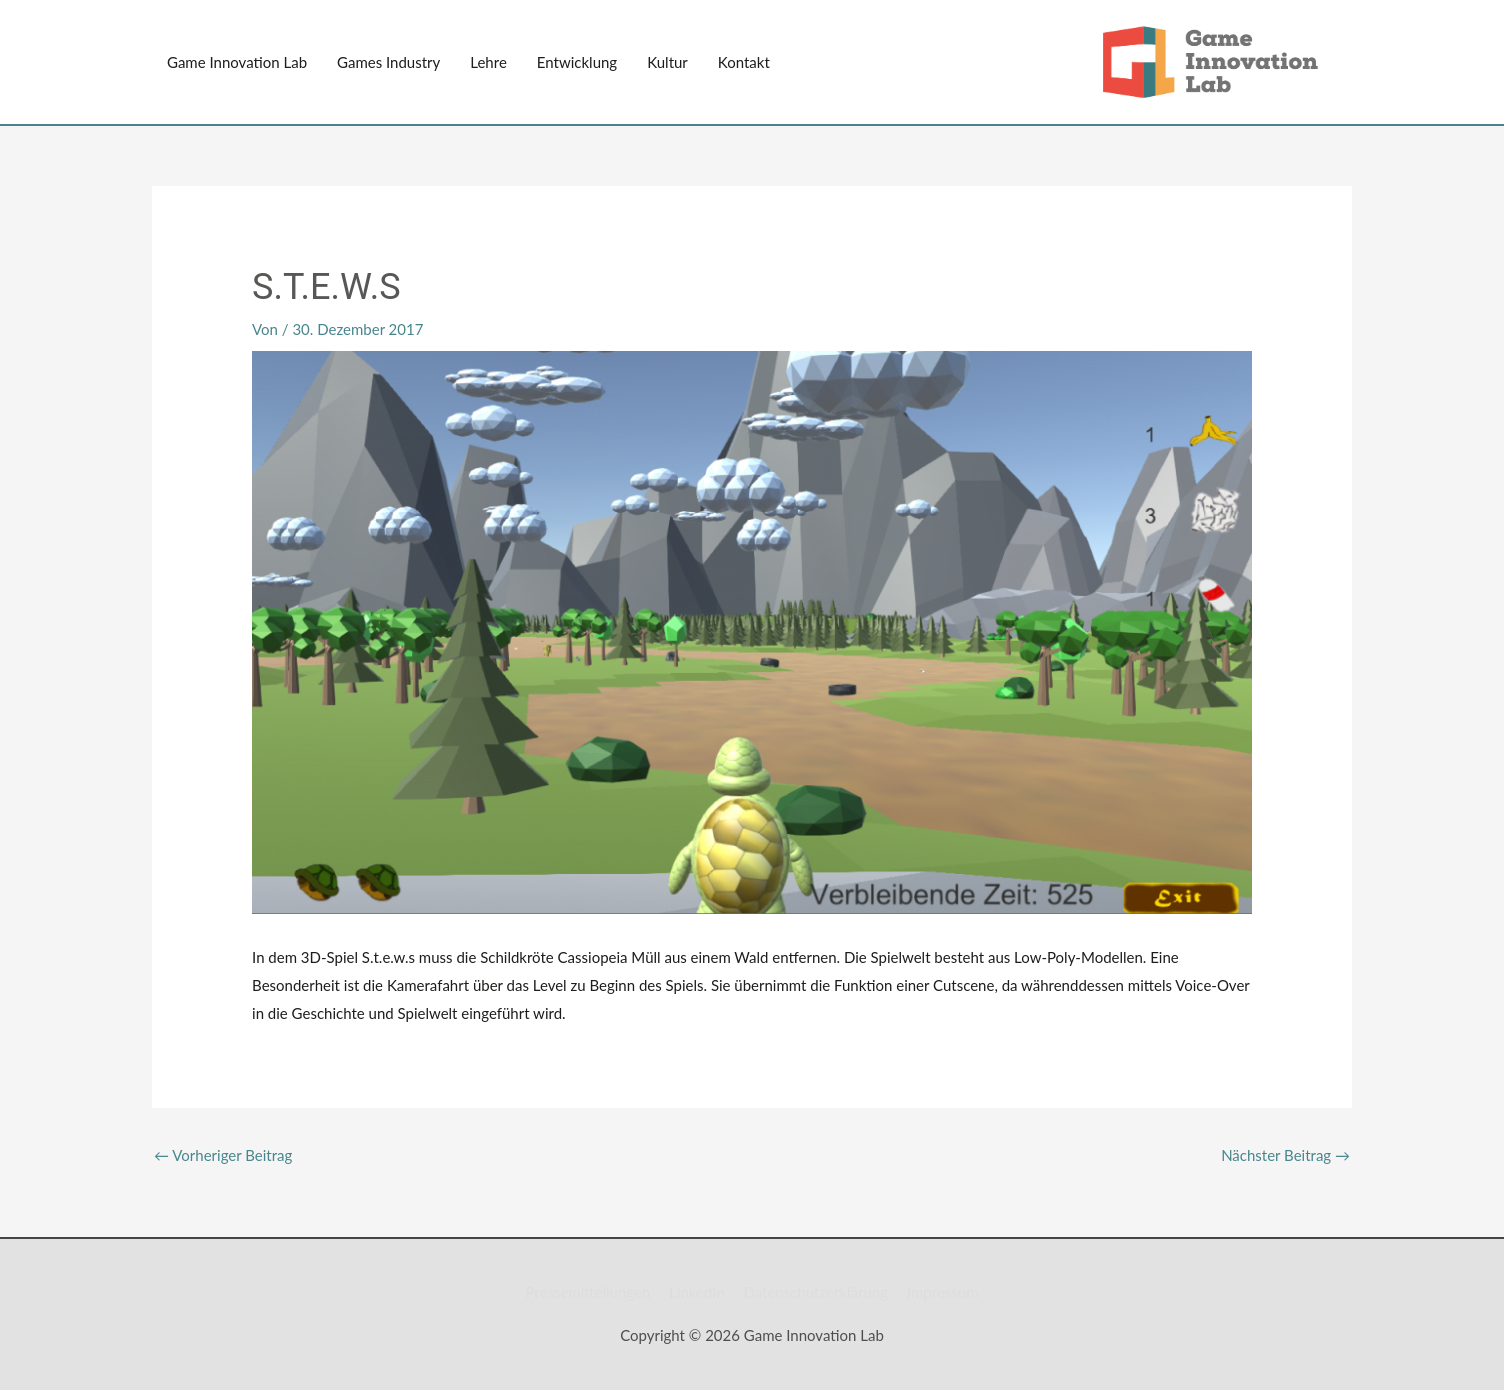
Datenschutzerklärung (815, 1292)
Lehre (488, 62)
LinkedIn (697, 1292)
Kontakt (744, 62)
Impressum (943, 1292)
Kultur (667, 62)
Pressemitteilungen (587, 1292)
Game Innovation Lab (237, 62)
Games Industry (388, 62)
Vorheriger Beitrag (223, 1155)
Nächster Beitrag (1285, 1155)
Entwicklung (577, 62)
